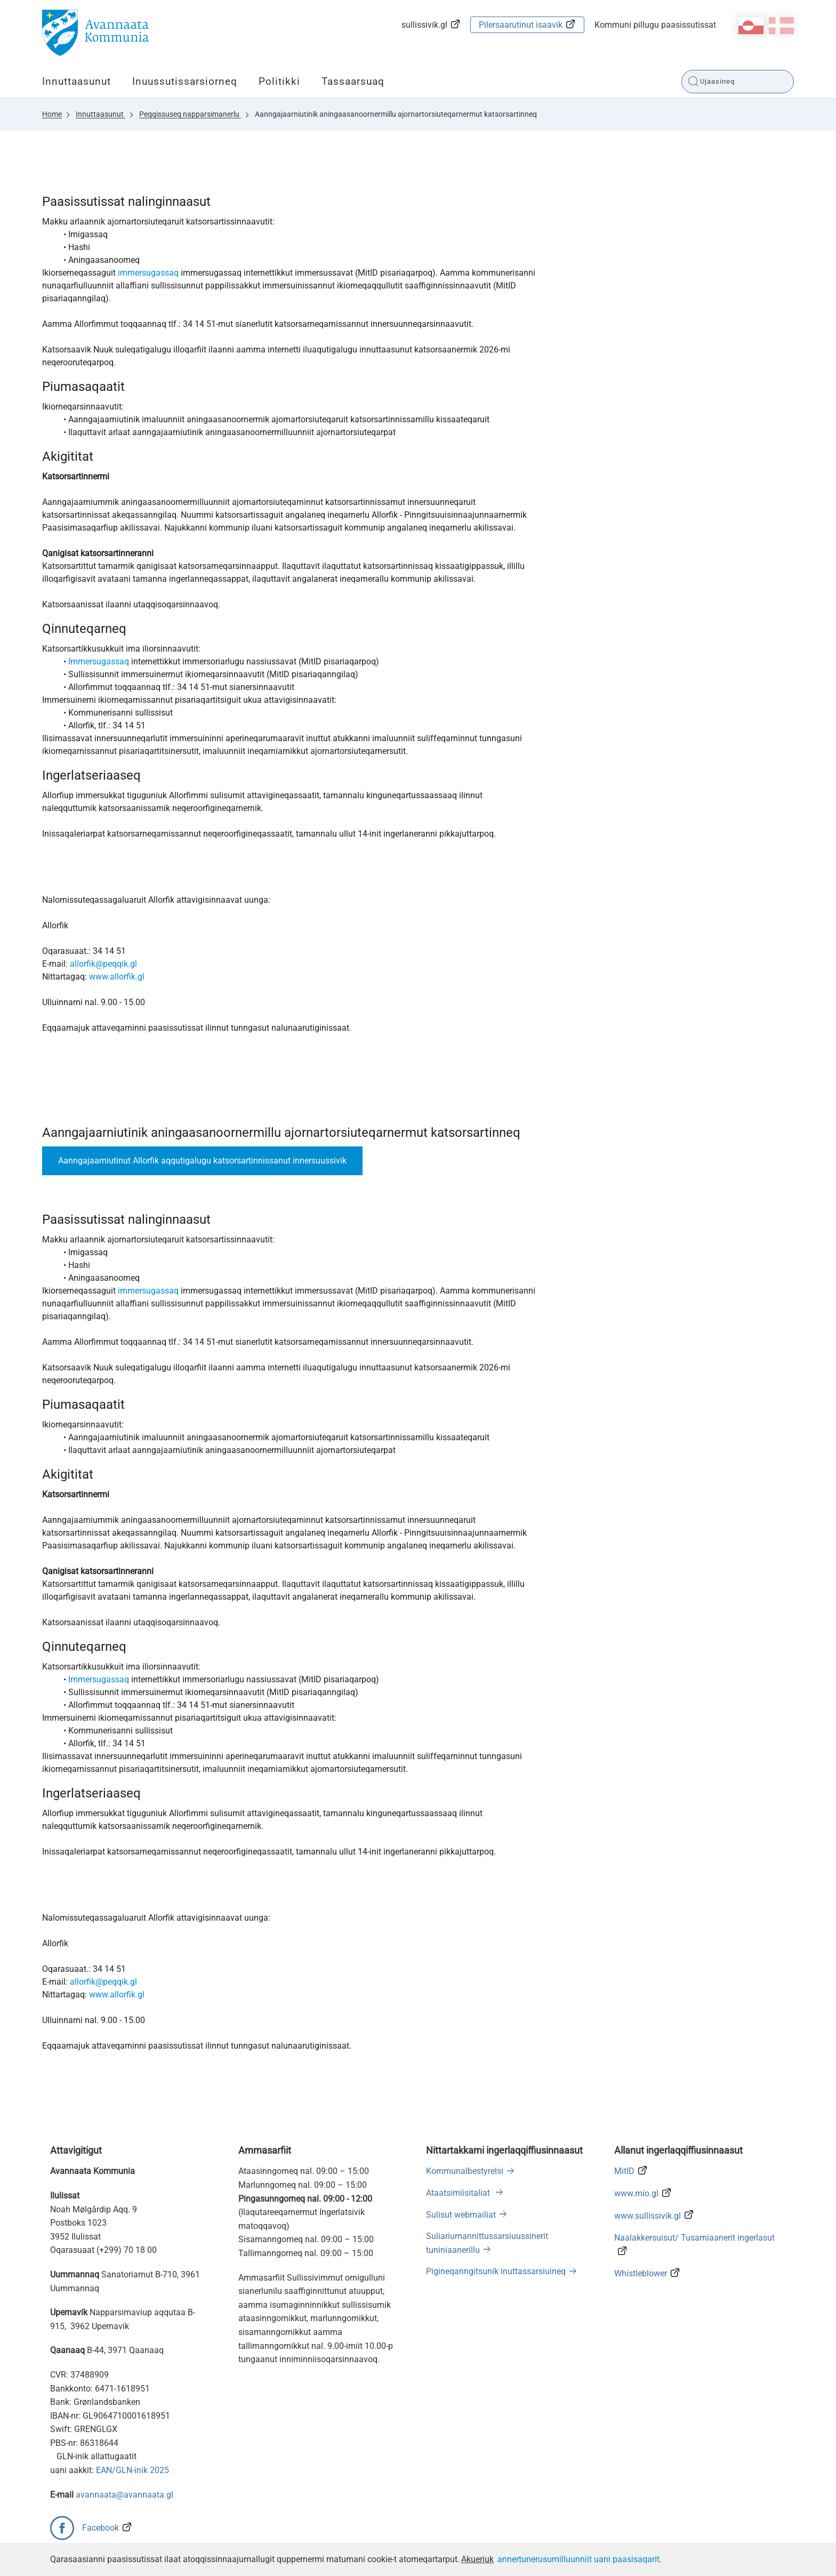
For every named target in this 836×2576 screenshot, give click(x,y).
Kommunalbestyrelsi (464, 2171)
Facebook (100, 2528)
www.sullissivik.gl (647, 2216)
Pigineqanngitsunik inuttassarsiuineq (496, 2271)
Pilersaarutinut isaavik (520, 25)
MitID (624, 2171)
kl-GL (750, 25)
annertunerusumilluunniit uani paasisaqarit (578, 2559)
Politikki (279, 81)
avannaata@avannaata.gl (124, 2495)
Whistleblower (640, 2273)
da (781, 25)
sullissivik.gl (424, 25)
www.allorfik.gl (116, 977)
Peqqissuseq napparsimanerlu (190, 114)
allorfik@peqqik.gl (103, 964)
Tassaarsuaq (352, 81)
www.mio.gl (636, 2193)
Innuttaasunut (76, 81)
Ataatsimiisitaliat (459, 2193)
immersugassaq (148, 273)
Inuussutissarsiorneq (184, 81)
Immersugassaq (98, 661)
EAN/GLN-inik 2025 (132, 2470)
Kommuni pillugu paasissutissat (655, 25)
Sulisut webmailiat (461, 2215)
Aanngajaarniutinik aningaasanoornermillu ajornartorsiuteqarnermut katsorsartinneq (396, 114)
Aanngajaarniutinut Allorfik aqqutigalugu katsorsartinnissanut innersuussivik (202, 1160)
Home (52, 114)
